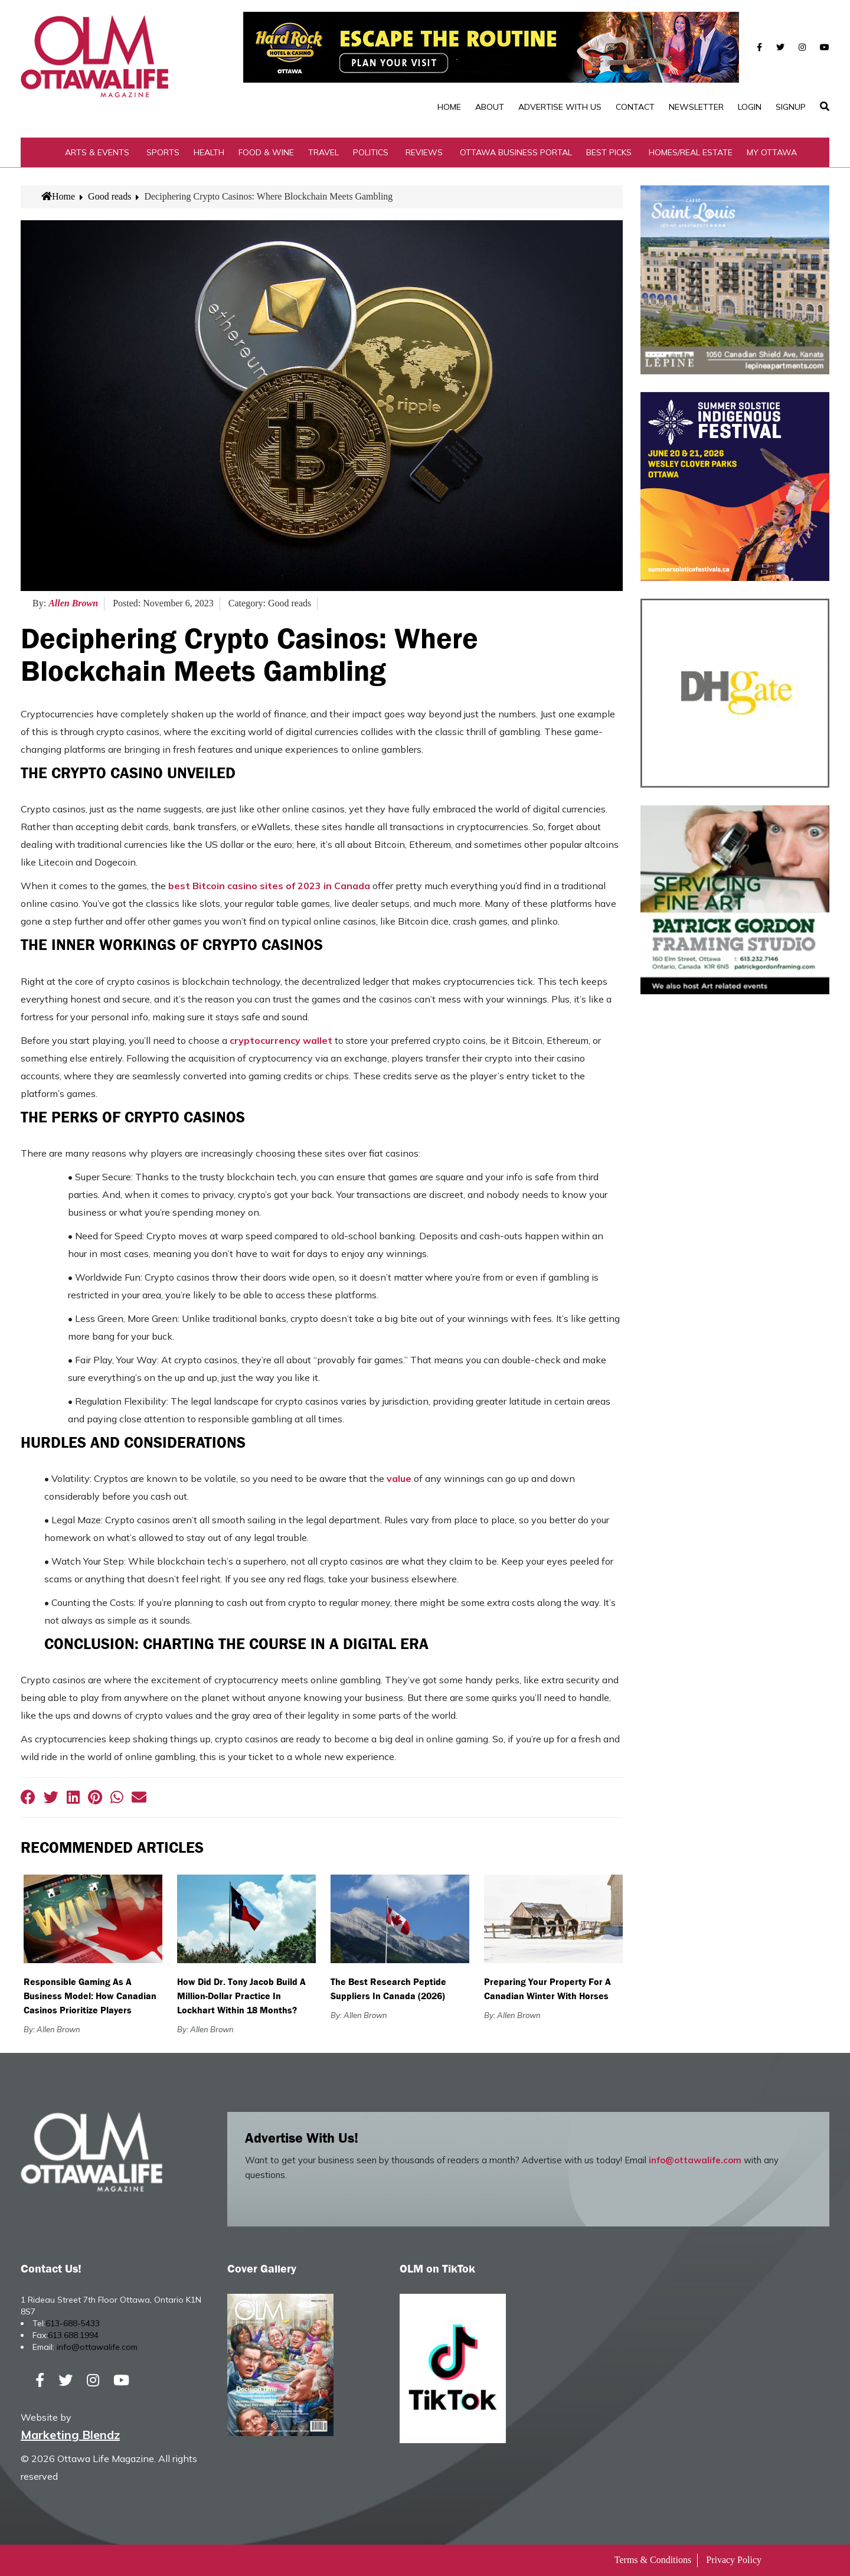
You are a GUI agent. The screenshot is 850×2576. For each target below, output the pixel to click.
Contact (635, 107)
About (489, 107)
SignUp (791, 107)
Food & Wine (266, 152)
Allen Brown (73, 603)
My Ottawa (772, 152)
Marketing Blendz (70, 2434)
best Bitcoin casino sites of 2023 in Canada (269, 886)
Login (749, 107)
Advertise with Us (559, 107)
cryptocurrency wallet (281, 1040)
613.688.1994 (73, 2335)
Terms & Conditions (652, 2560)
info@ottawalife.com (695, 2160)
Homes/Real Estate (691, 152)
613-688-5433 (72, 2323)
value (399, 1478)
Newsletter (696, 107)
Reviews (424, 152)
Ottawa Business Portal (516, 152)
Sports (162, 152)
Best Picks (609, 152)
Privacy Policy (733, 2560)
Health (209, 152)
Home (449, 107)
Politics (370, 152)
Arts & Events (97, 152)
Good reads (109, 196)
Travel (323, 152)
